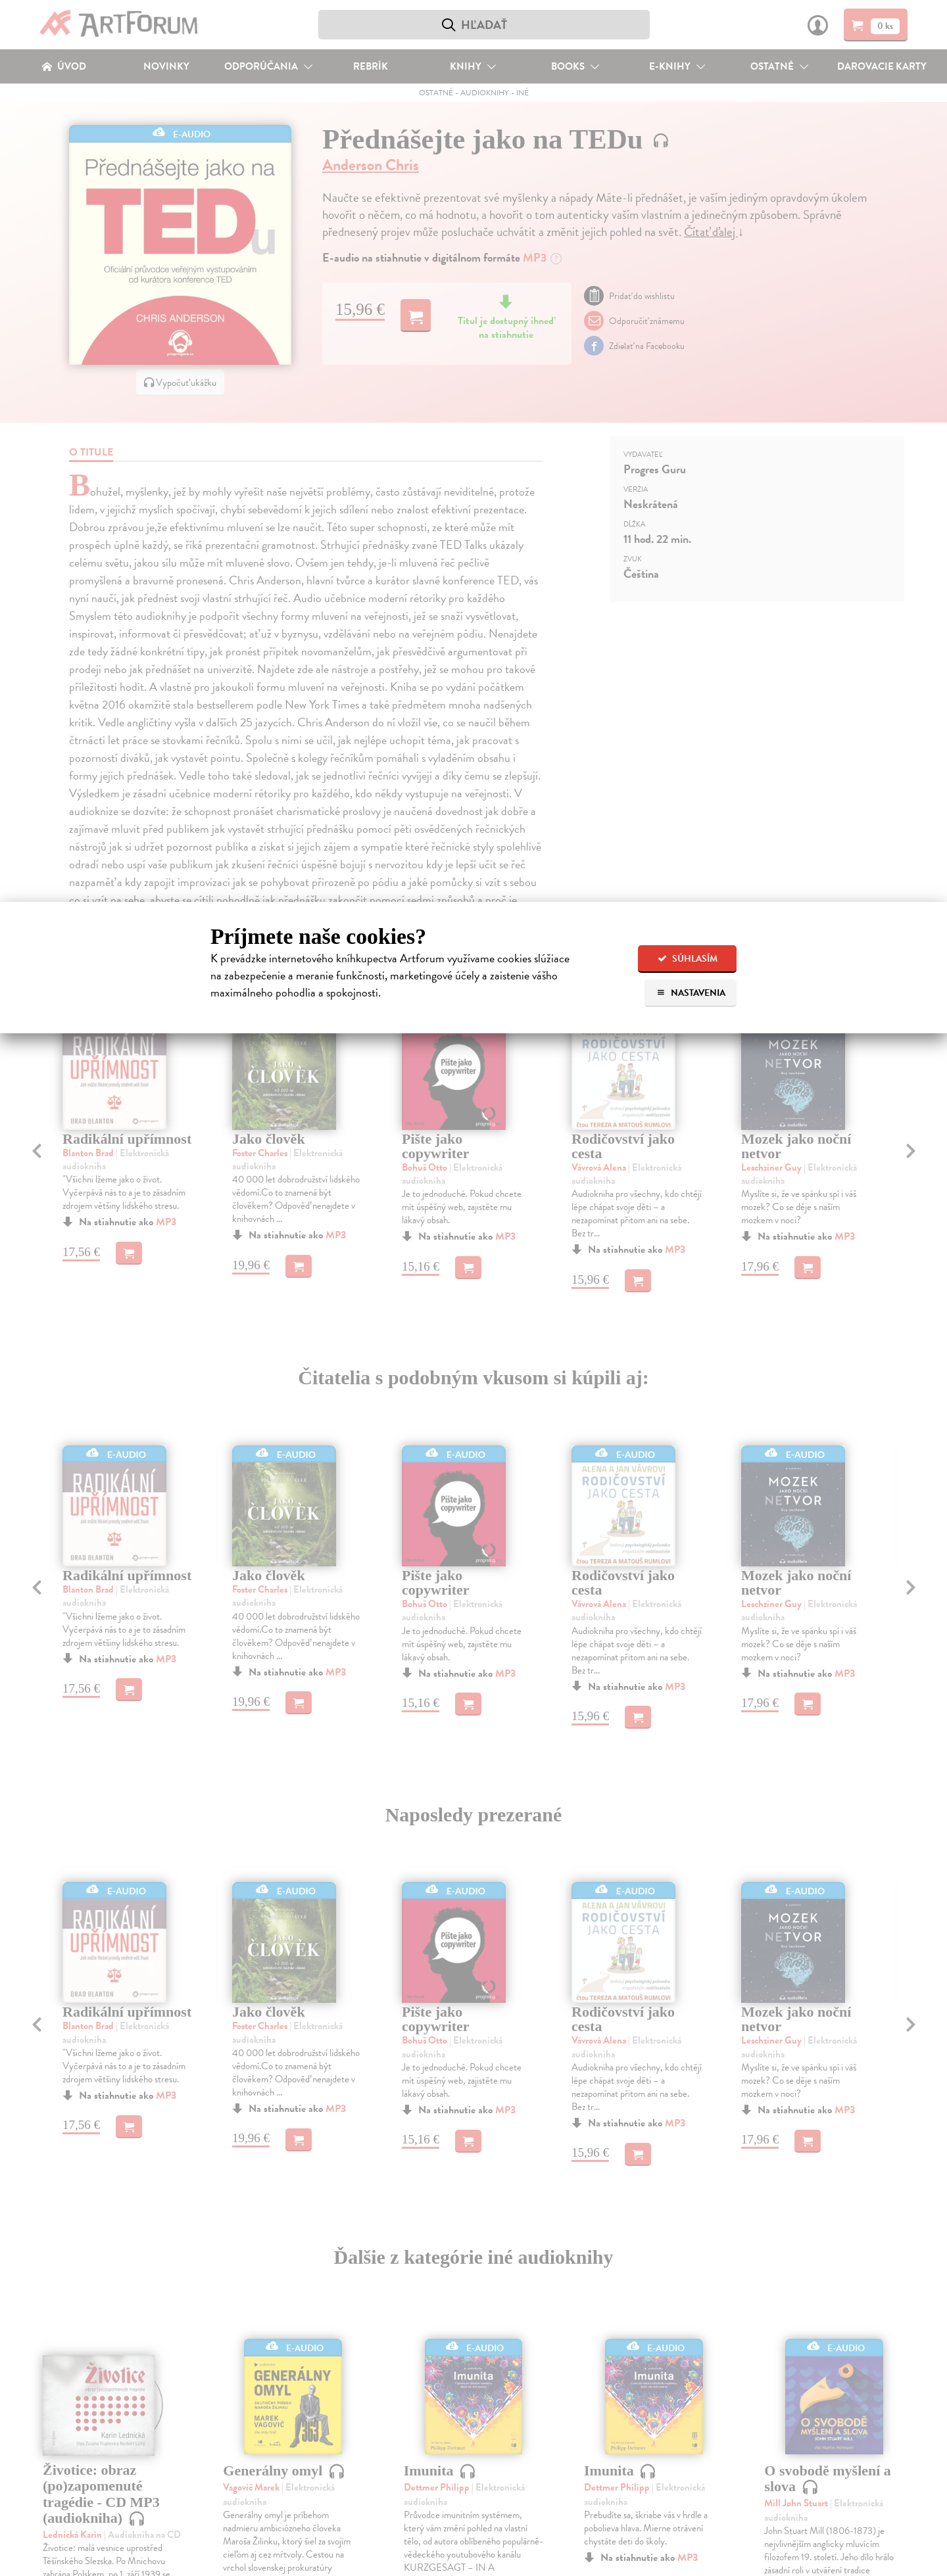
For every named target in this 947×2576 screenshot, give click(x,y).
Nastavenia (690, 993)
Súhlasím (687, 959)
